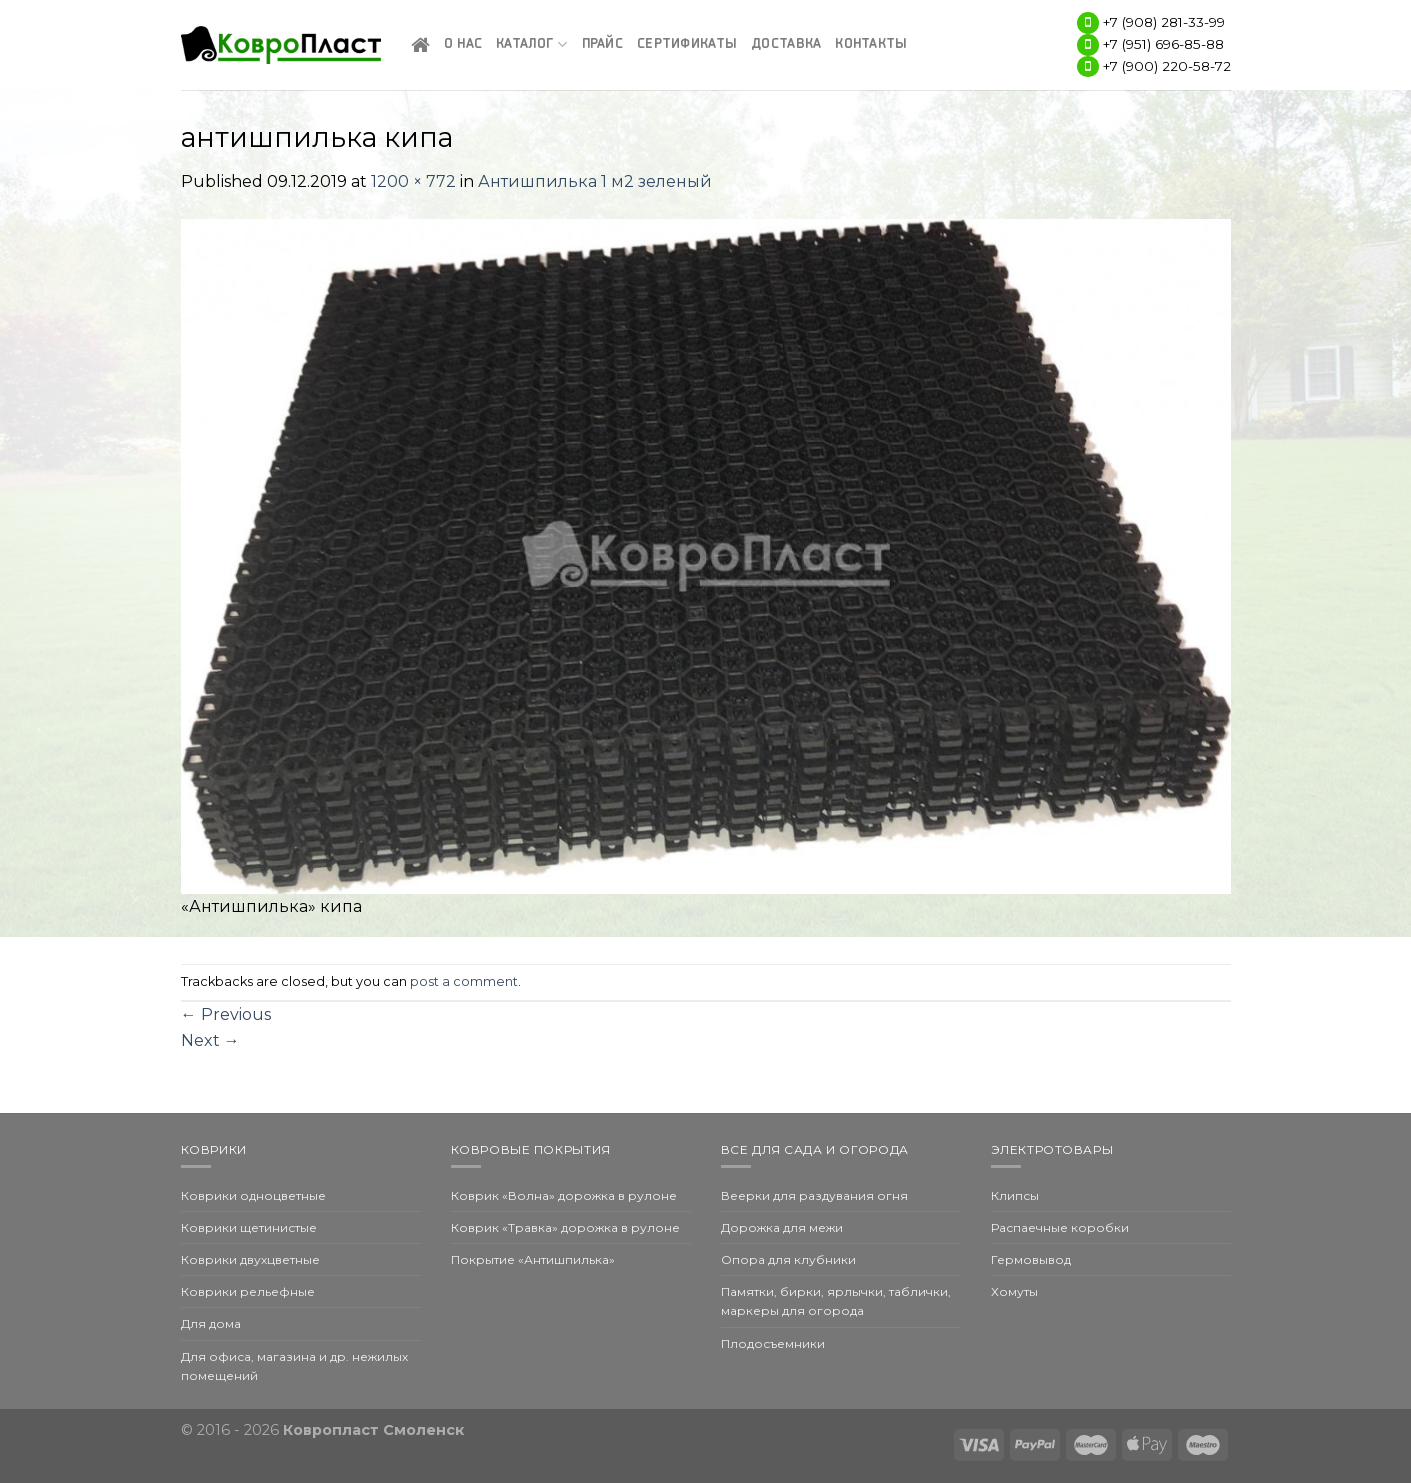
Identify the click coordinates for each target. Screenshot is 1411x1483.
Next (210, 1040)
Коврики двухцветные (250, 1259)
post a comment (464, 981)
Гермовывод (1031, 1259)
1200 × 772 (413, 181)
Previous (226, 1014)
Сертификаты (687, 44)
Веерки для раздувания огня (814, 1195)
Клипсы (1015, 1195)
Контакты (871, 44)
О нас (463, 44)
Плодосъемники (773, 1343)
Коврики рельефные (248, 1291)
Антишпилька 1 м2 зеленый (595, 181)
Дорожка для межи (782, 1227)
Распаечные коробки (1060, 1227)
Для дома (211, 1323)
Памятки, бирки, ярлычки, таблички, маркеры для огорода (836, 1301)
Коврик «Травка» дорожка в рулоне (565, 1227)
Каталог (531, 44)
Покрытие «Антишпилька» (533, 1259)
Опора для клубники (788, 1259)
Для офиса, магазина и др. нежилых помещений (294, 1366)
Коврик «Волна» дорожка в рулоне (564, 1195)
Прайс (602, 44)
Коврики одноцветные (253, 1195)
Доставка (786, 44)
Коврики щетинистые (249, 1227)
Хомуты (1014, 1291)
